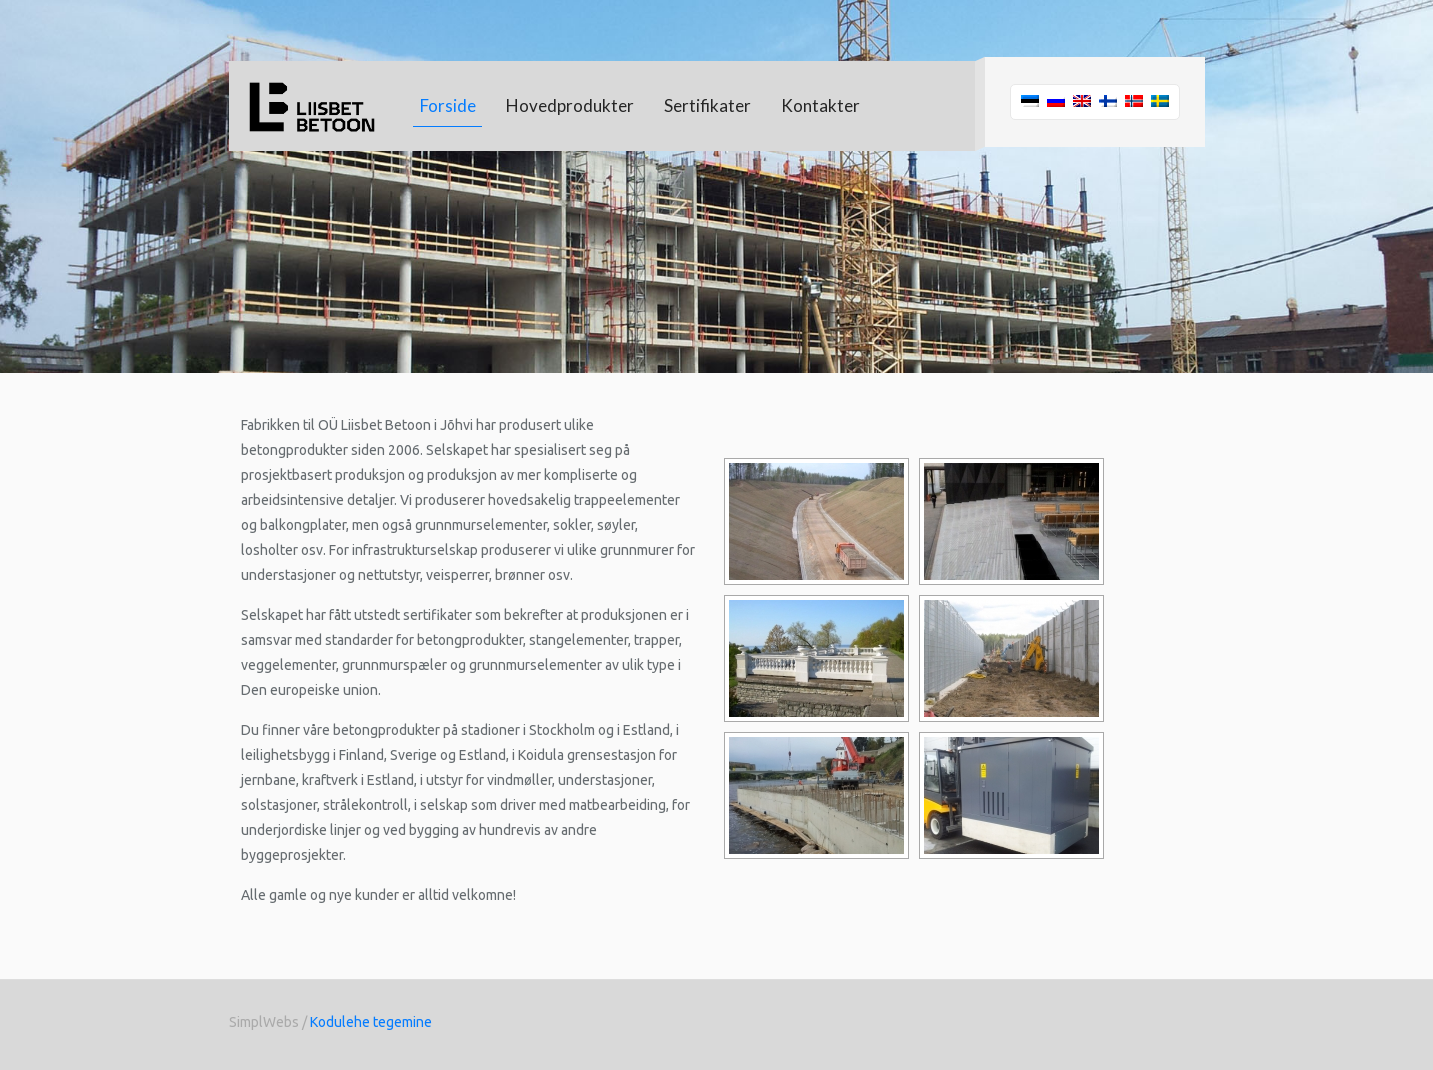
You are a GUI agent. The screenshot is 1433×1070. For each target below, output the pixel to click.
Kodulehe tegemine (371, 1022)
